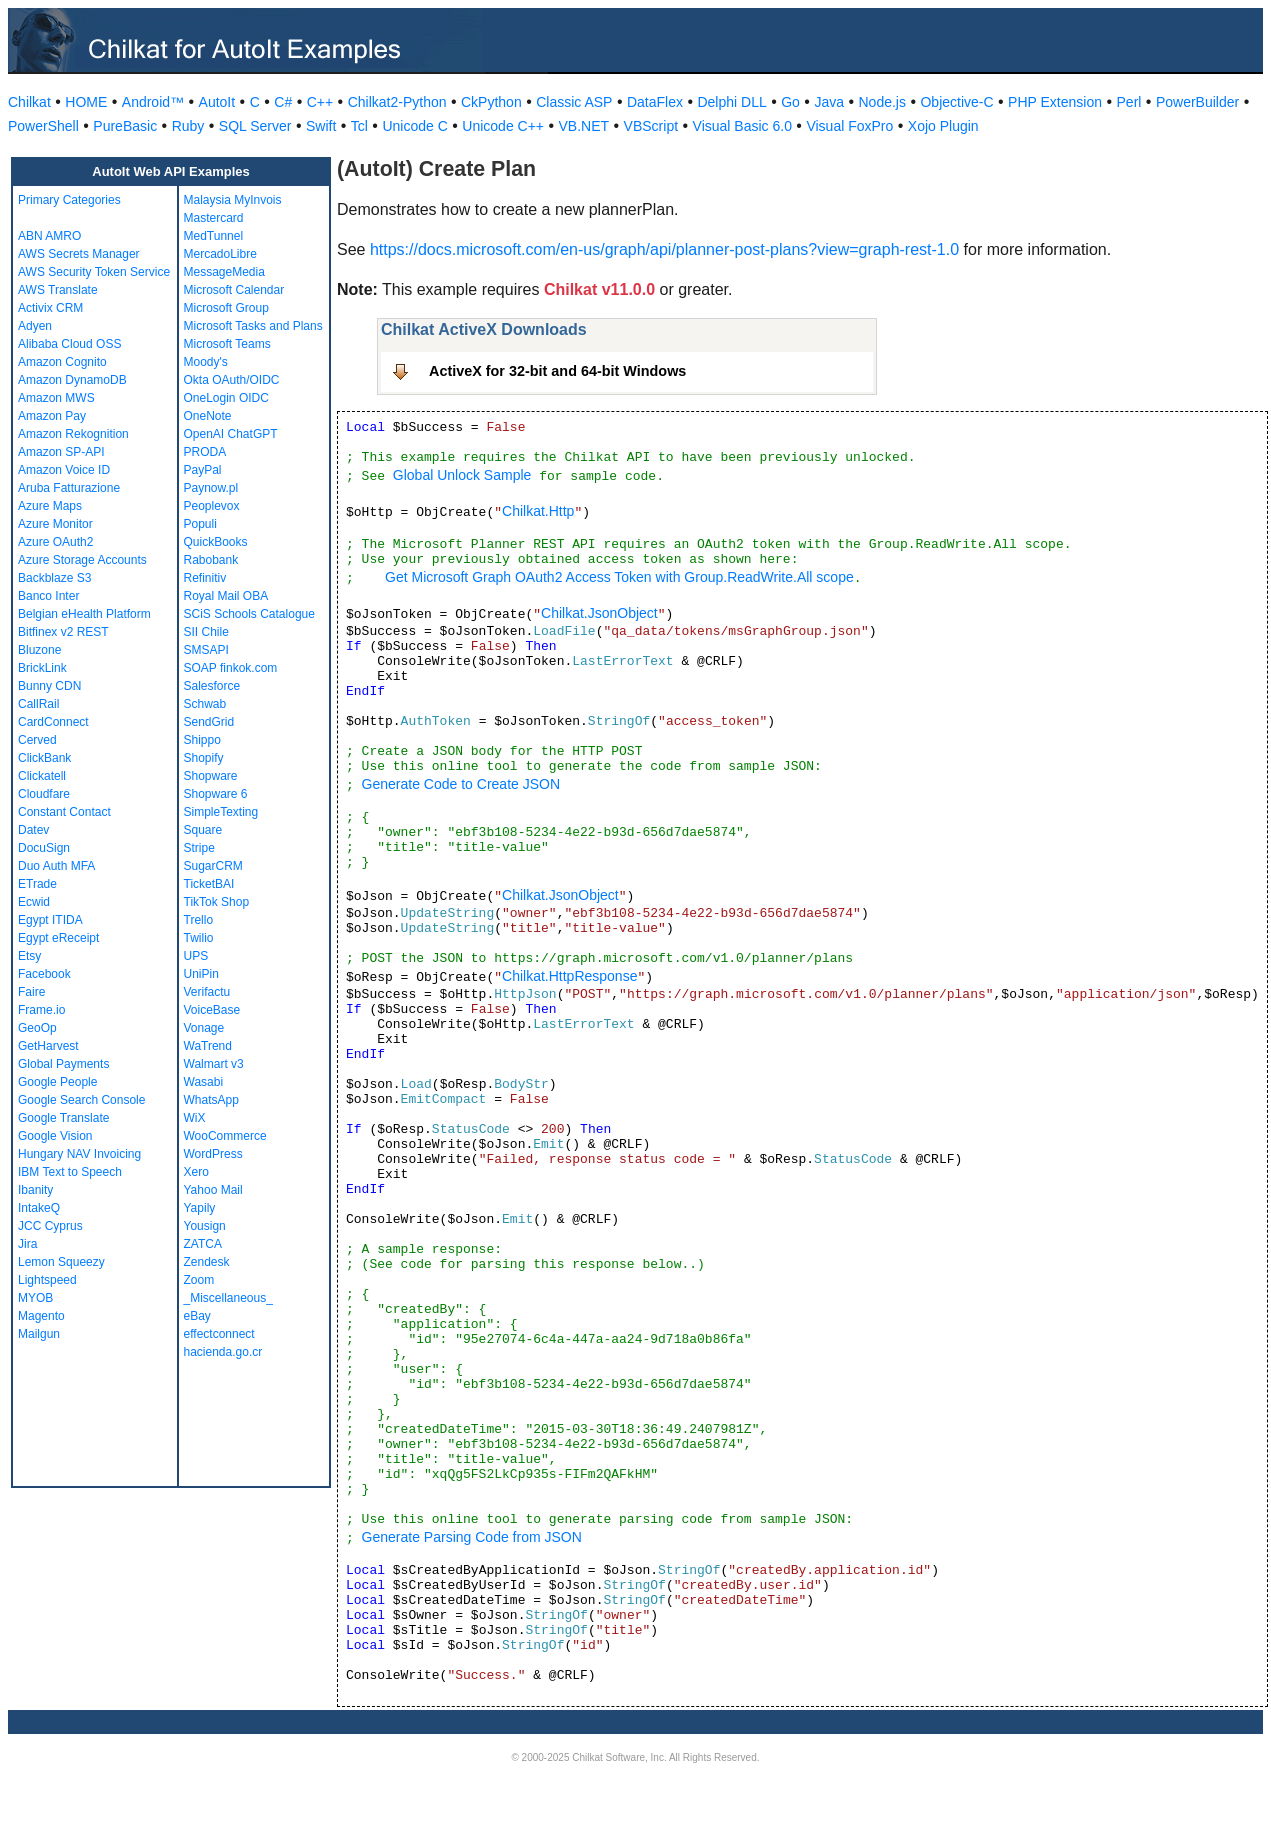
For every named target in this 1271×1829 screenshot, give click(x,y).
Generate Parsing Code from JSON (472, 1537)
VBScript (651, 126)
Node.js (882, 102)
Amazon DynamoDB (72, 380)
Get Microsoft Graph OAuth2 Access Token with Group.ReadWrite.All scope (619, 577)
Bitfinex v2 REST (63, 632)
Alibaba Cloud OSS (69, 344)
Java (829, 102)
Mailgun (39, 1334)
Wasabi (204, 1082)
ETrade (37, 884)
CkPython (491, 102)
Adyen (35, 326)
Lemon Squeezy (61, 1262)
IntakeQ (39, 1208)
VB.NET (584, 126)
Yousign (205, 1226)
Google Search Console (81, 1100)
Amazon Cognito (62, 362)
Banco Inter (48, 596)
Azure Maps (50, 506)
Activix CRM (50, 308)
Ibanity (35, 1190)
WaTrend (208, 1046)
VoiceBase (212, 1010)
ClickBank (44, 758)
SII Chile (206, 632)
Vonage (204, 1028)
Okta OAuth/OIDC (232, 380)
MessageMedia (224, 272)
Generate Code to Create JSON (461, 784)
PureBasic (125, 126)
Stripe (199, 848)
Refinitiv (205, 578)
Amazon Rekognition (73, 434)
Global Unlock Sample (462, 475)
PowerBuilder (1197, 102)
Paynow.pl (211, 488)
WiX (195, 1118)
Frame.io (41, 1010)
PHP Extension (1055, 102)
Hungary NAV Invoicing (79, 1154)
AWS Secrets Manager (79, 254)
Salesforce (212, 686)
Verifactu (207, 992)
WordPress (213, 1154)
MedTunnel (214, 236)
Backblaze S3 (54, 578)
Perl (1129, 102)
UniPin (201, 974)
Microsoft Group (226, 308)
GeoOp (37, 1028)
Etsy (29, 956)
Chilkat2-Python (397, 102)
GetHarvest (48, 1046)
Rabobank (211, 560)
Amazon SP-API (61, 452)
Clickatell (42, 776)
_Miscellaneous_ (228, 1298)
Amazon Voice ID (64, 470)
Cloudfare (44, 794)
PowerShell (43, 126)
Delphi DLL (731, 102)
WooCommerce (225, 1136)
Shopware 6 (216, 794)
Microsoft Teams (227, 344)
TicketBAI (209, 884)
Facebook (44, 974)
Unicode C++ (503, 126)
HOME (86, 102)
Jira (27, 1244)
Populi (200, 524)
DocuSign (44, 848)
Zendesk (207, 1262)
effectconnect (219, 1334)
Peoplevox (212, 506)
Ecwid (34, 902)
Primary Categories (69, 200)
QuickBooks (216, 542)
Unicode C (414, 126)
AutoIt (217, 102)
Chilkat (29, 102)
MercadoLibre (220, 254)
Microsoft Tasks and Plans (253, 326)
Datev (33, 830)
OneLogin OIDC (226, 398)
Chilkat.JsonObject (599, 613)
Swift (321, 126)
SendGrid (209, 722)
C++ (320, 102)
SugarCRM (213, 866)
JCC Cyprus (50, 1226)
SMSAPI (206, 650)
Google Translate (63, 1118)
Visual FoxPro (849, 126)
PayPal (203, 470)
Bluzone (39, 650)
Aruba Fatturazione (69, 488)
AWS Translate (58, 290)
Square (203, 830)
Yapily (200, 1208)
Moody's (206, 362)
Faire (31, 992)
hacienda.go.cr (223, 1352)
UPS (196, 956)
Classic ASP (574, 102)
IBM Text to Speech (70, 1172)
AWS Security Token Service (94, 272)
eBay (197, 1316)
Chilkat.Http (538, 511)
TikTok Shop (217, 902)
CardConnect (53, 722)
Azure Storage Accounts (82, 560)
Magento (41, 1316)
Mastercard (214, 218)
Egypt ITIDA (50, 920)
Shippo (202, 740)
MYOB (35, 1298)
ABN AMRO (49, 236)
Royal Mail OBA (226, 596)
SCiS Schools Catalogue (249, 614)
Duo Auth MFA (56, 866)
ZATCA (203, 1244)
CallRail (38, 704)
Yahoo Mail (213, 1190)
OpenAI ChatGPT (231, 434)
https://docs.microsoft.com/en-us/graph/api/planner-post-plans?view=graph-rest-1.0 (664, 249)
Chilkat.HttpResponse (569, 976)
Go (790, 102)
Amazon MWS (56, 398)
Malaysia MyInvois (233, 200)
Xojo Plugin (943, 126)
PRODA (205, 452)
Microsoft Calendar (234, 290)
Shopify (204, 758)
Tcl (359, 126)
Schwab (205, 704)
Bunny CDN (49, 686)
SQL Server (255, 126)
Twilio (199, 938)
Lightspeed (47, 1280)
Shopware (211, 776)
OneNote (208, 416)
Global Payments (63, 1064)
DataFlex (655, 102)
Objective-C (956, 102)
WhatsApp (211, 1100)
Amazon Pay (52, 416)
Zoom (199, 1280)
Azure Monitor (55, 524)
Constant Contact (64, 812)
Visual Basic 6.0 (742, 126)
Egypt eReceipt (58, 938)
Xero (196, 1172)
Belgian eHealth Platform (84, 614)
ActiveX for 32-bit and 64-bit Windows (557, 371)
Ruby (188, 126)
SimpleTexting (221, 812)
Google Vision (55, 1136)
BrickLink (42, 668)
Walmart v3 (214, 1064)
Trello (199, 920)
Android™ (153, 102)
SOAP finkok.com (231, 668)
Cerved (37, 740)
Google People (57, 1082)
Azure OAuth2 (55, 542)
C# (283, 102)
